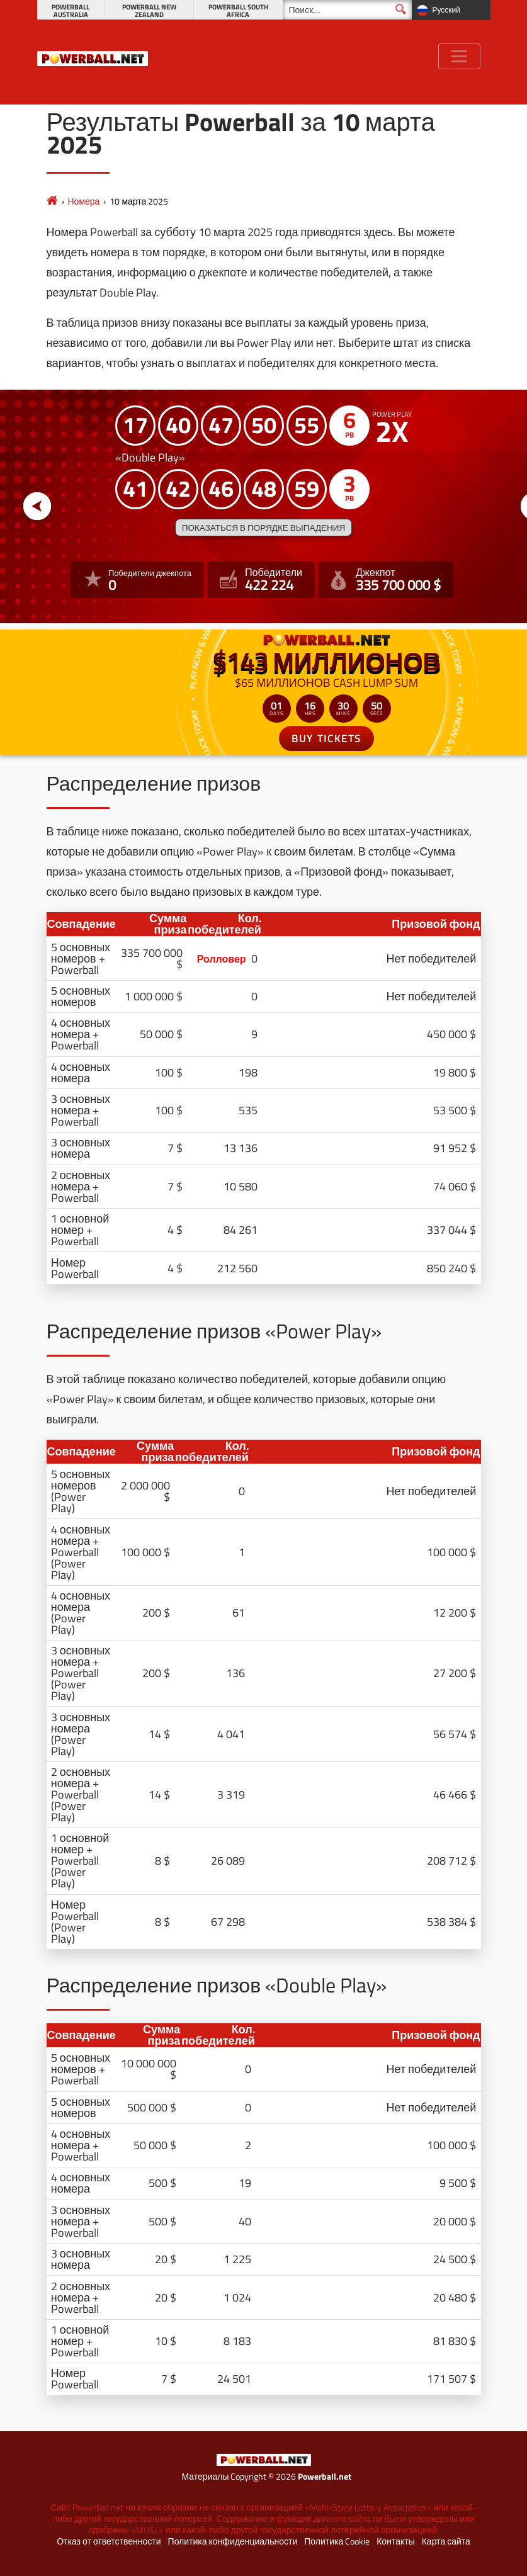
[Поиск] (347, 10)
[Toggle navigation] (459, 56)
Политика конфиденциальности (233, 2541)
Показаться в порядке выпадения (263, 527)
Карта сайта (446, 2541)
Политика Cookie (337, 2541)
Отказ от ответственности (109, 2541)
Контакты (395, 2541)
